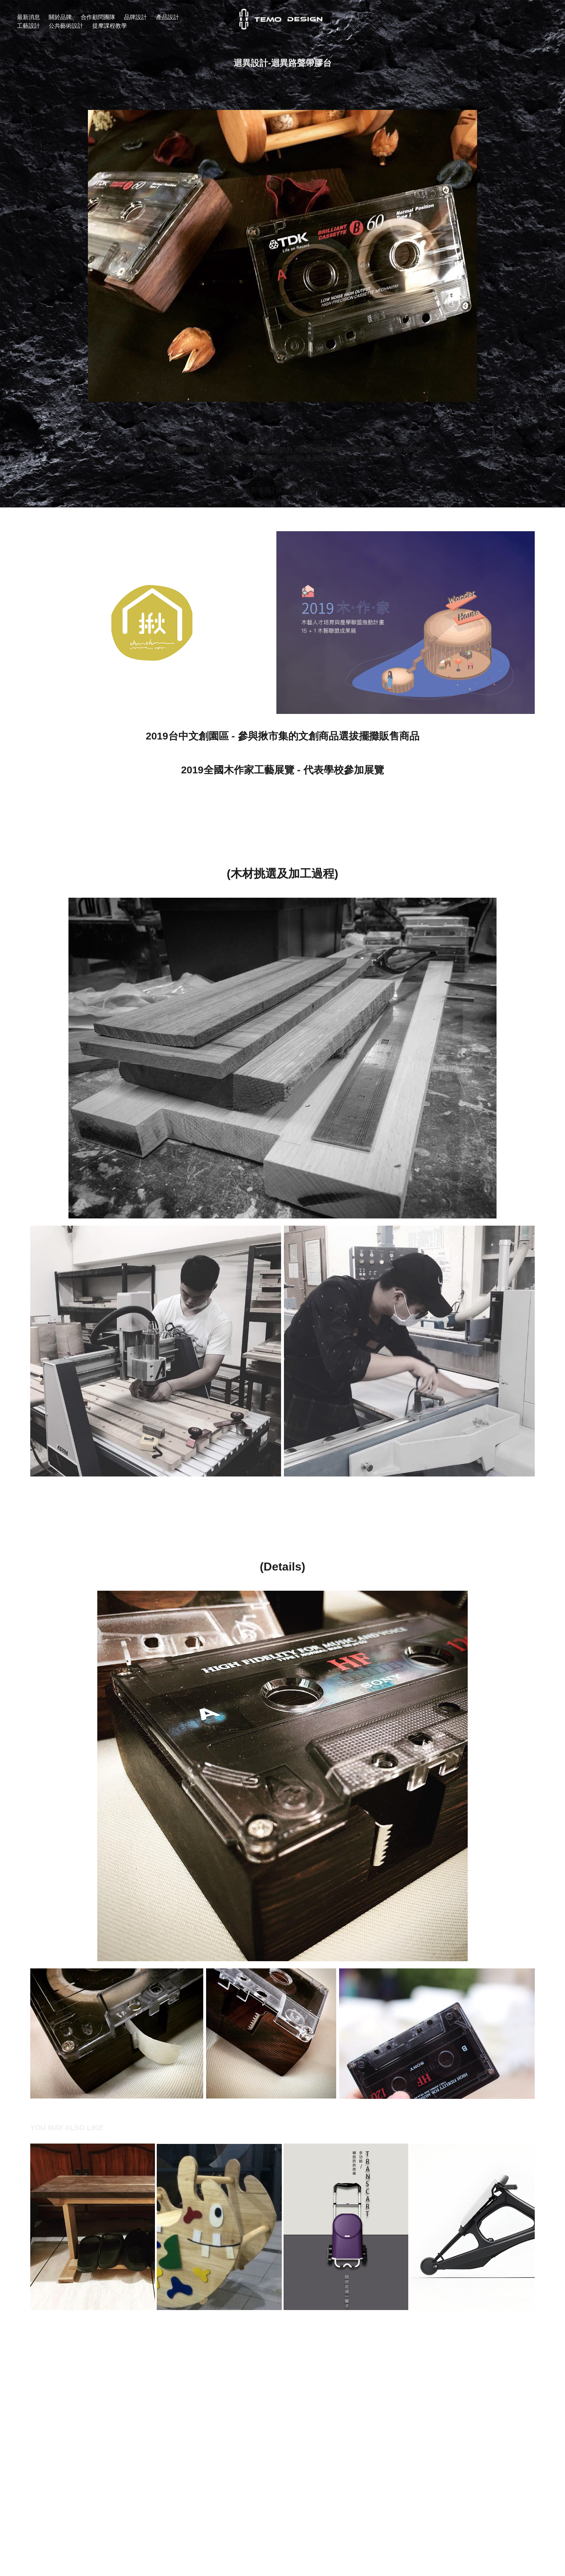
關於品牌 (60, 17)
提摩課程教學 (109, 26)
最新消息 (28, 17)
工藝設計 (28, 26)
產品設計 (167, 17)
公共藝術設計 (66, 26)
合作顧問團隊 (98, 17)
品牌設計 (135, 17)
